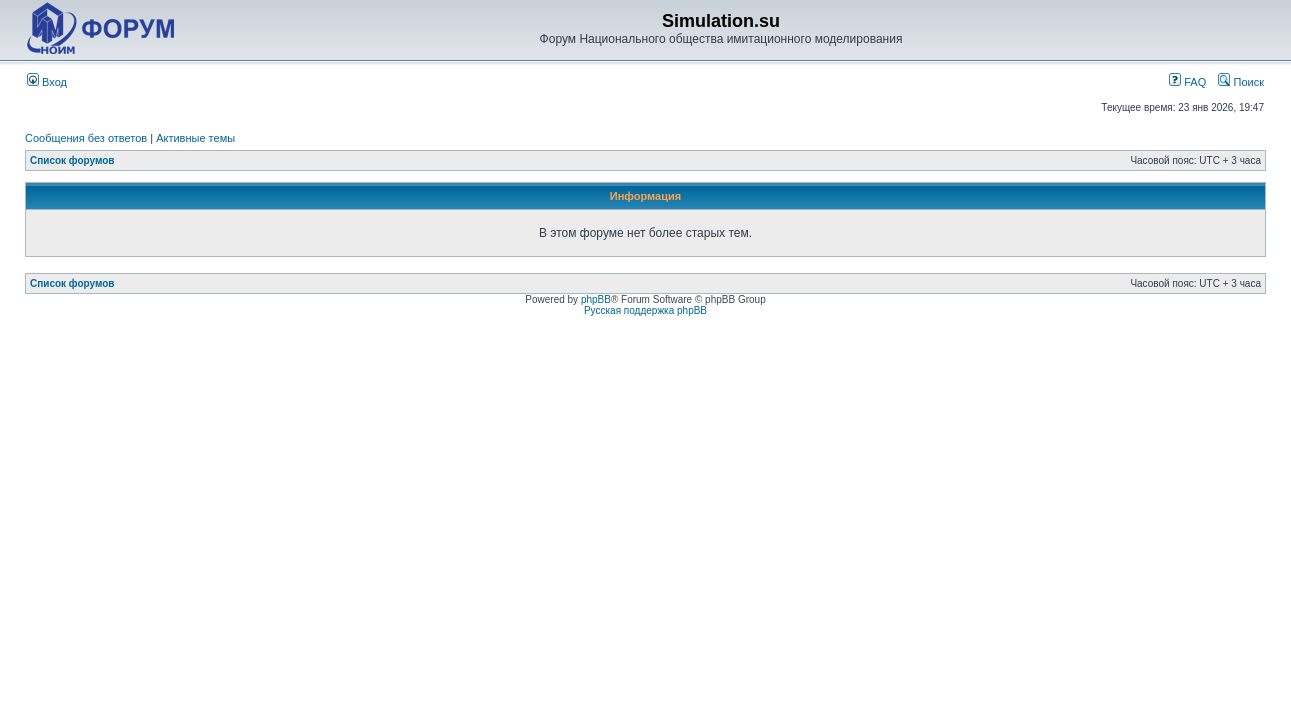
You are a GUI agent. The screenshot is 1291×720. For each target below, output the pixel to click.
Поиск (1241, 82)
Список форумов (72, 160)
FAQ (1187, 82)
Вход (47, 82)
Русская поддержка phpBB (645, 310)
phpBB (596, 299)
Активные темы (195, 138)
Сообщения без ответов (86, 138)
